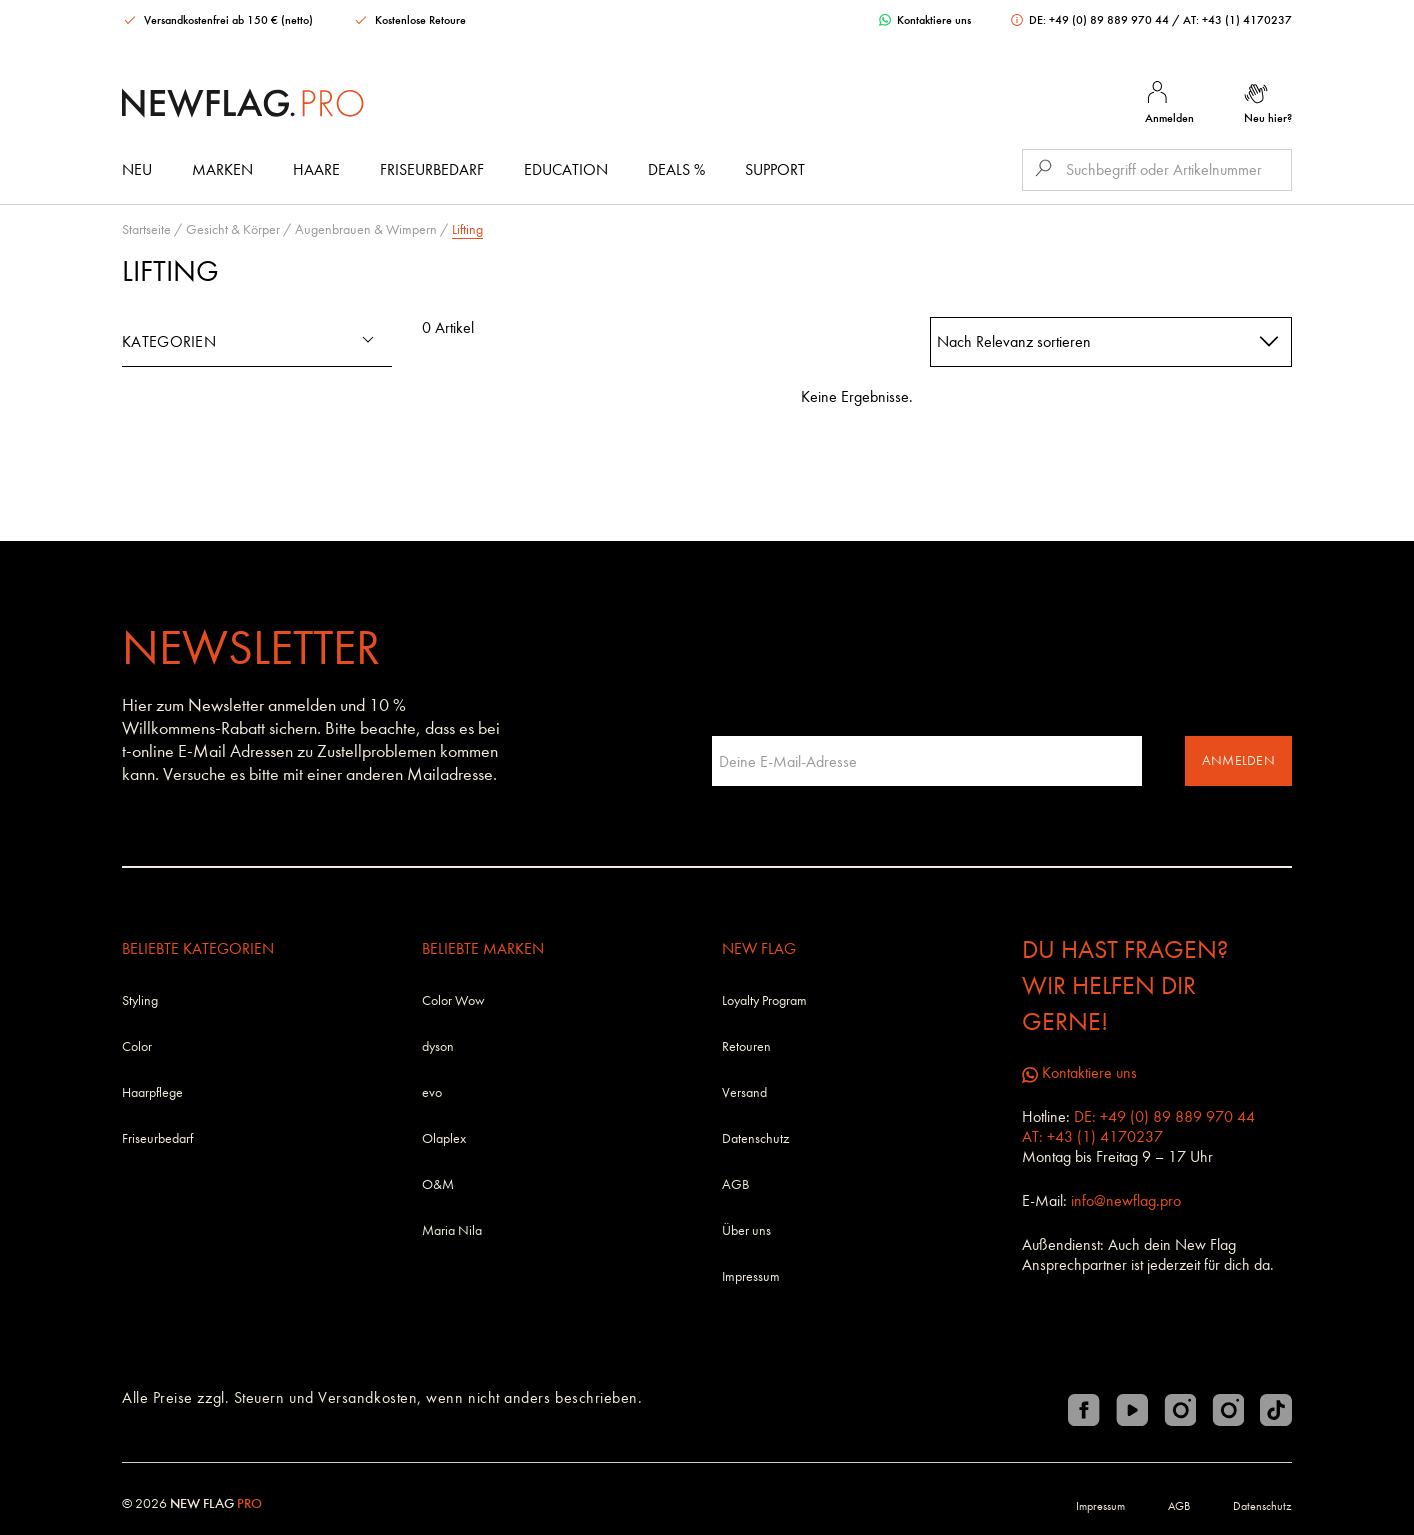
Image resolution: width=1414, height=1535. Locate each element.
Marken (222, 169)
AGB (735, 1184)
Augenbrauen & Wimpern (366, 229)
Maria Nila (452, 1230)
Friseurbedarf (432, 169)
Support (775, 169)
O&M (438, 1184)
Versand (744, 1092)
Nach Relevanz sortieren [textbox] (1014, 341)
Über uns (746, 1230)
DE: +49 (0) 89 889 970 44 (1091, 20)
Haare (316, 169)
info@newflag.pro (1126, 1200)
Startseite (146, 229)
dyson (438, 1046)
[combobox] (1111, 342)
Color (137, 1046)
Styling (140, 1000)
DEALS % (676, 169)
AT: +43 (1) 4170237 (1237, 20)
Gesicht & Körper (233, 229)
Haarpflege (152, 1092)
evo (432, 1092)
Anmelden (1238, 760)
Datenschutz (755, 1138)
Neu (137, 169)
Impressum (751, 1276)
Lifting (467, 229)
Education (566, 169)
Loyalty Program (764, 1000)
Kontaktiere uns (925, 20)
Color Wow (453, 1000)
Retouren (746, 1046)
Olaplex (444, 1138)
